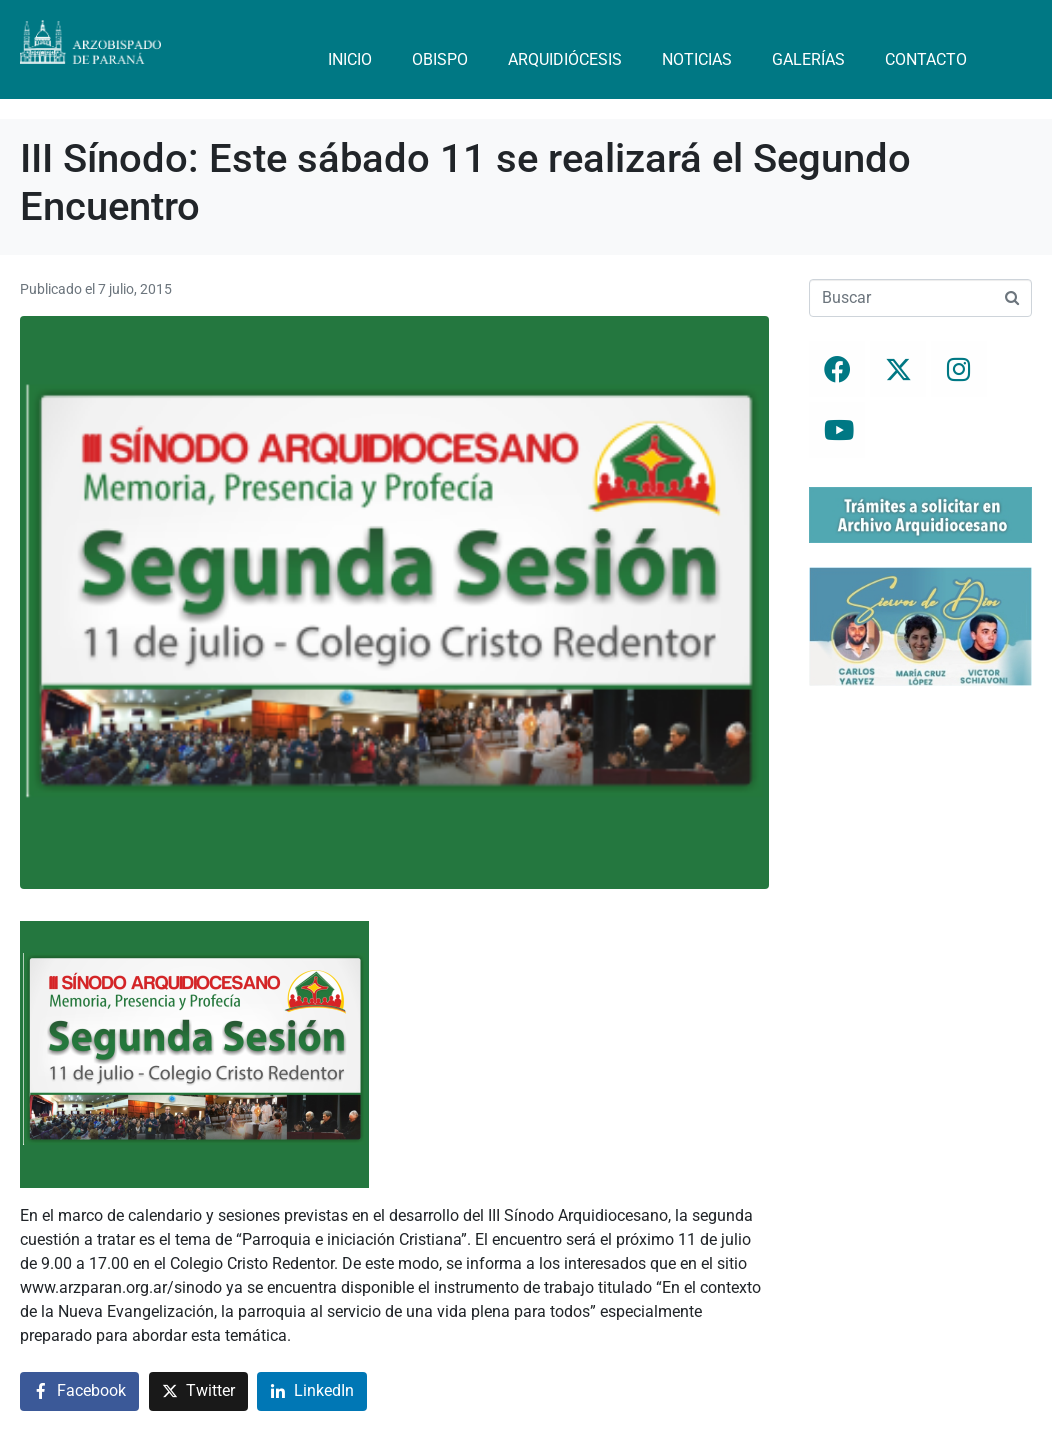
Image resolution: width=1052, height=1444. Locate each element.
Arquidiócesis (565, 59)
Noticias (697, 59)
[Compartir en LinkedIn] (312, 1391)
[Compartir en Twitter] (198, 1391)
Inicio (350, 59)
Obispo (440, 59)
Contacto (926, 59)
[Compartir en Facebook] (79, 1391)
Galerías (808, 59)
